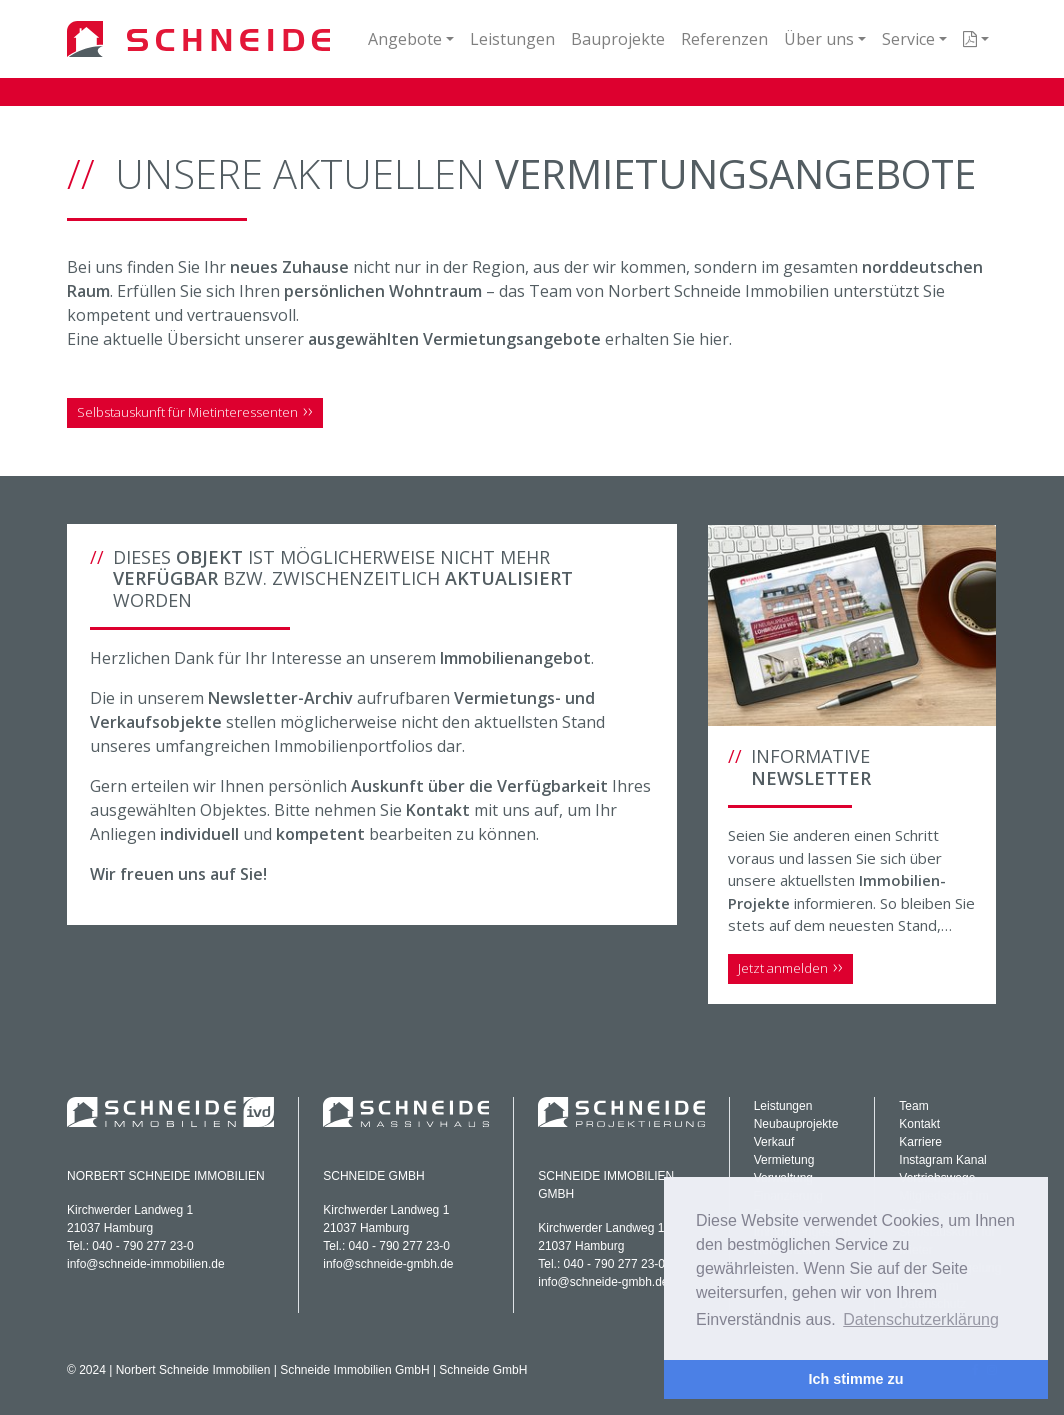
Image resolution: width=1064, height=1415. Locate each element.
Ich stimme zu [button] (855, 1379)
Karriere (920, 1142)
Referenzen (724, 39)
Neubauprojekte (796, 1124)
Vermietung (784, 1160)
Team (913, 1106)
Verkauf (774, 1142)
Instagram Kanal (942, 1160)
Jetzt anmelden (783, 968)
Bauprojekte (618, 39)
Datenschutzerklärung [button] (921, 1319)
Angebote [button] (405, 39)
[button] (976, 39)
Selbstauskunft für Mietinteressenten (187, 412)
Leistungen (512, 39)
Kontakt (919, 1124)
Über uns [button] (819, 39)
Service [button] (908, 39)
